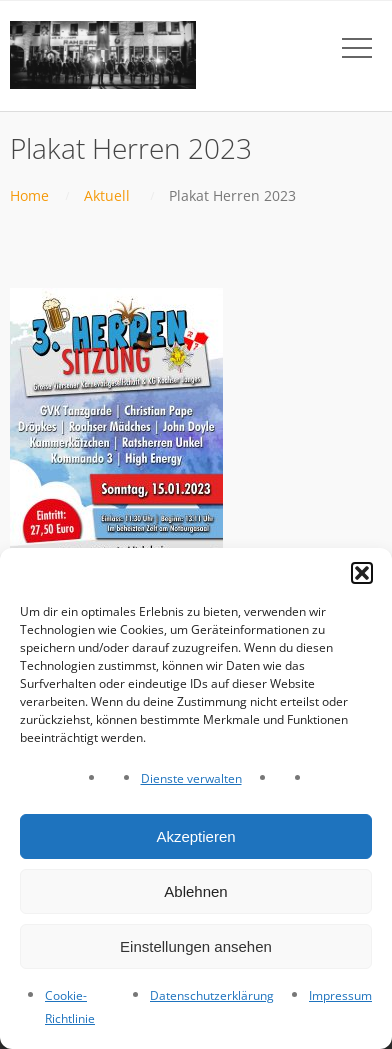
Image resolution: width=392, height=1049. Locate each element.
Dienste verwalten (191, 778)
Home (29, 195)
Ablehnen (195, 891)
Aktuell (107, 195)
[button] (362, 573)
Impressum (340, 995)
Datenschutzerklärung (212, 995)
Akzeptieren (195, 836)
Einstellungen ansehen (196, 946)
